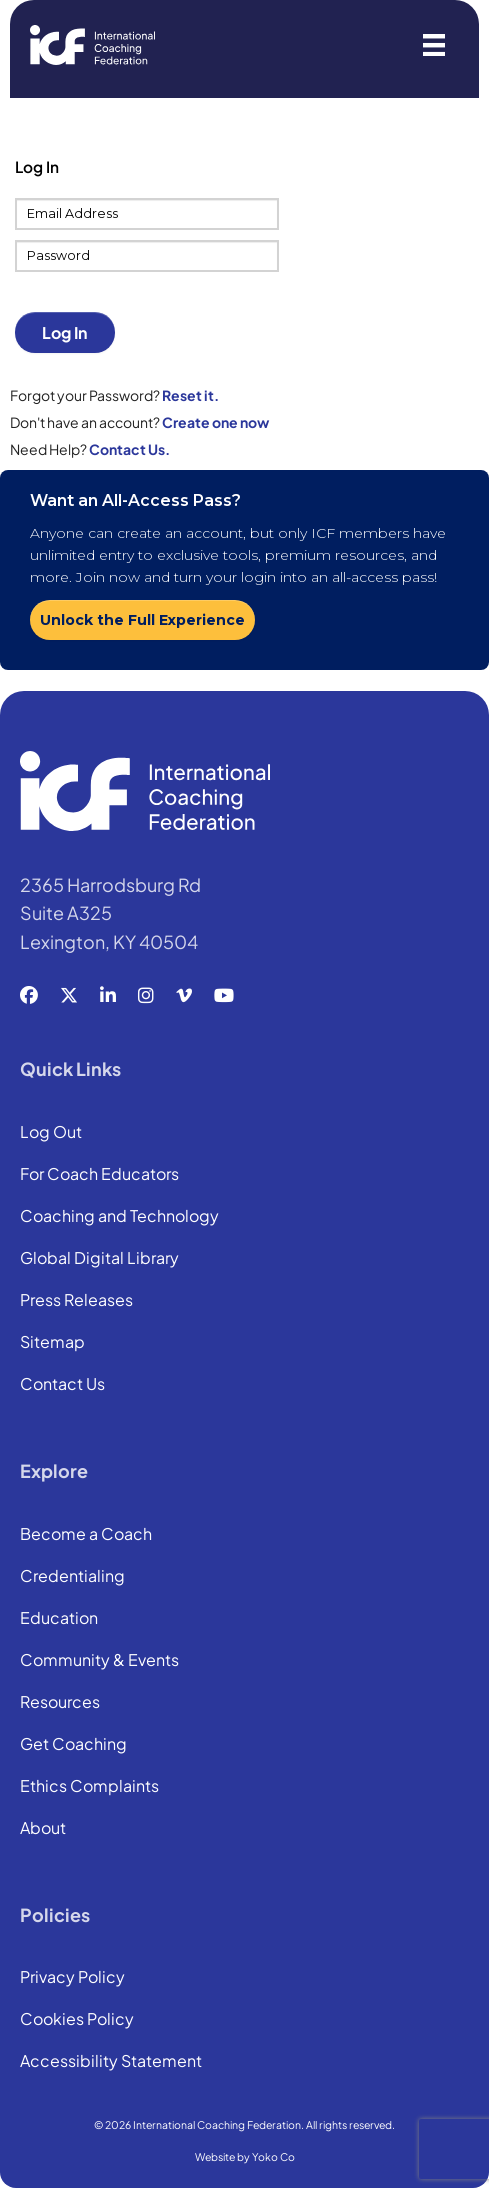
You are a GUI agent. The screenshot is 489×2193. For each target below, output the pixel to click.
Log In (64, 332)
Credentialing (72, 1577)
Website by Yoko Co (245, 2156)
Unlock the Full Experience (142, 620)
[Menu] (434, 45)
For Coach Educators (99, 1175)
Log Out (51, 1133)
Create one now (215, 422)
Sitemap (52, 1343)
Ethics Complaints (89, 1787)
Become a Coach (86, 1535)
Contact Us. (129, 449)
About (43, 1829)
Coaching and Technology (119, 1217)
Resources (60, 1703)
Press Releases (76, 1301)
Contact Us (62, 1385)
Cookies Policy (77, 2020)
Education (59, 1619)
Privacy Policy (72, 1978)
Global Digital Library (99, 1259)
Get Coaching (73, 1745)
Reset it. (190, 395)
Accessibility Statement (111, 2062)
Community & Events (99, 1661)
